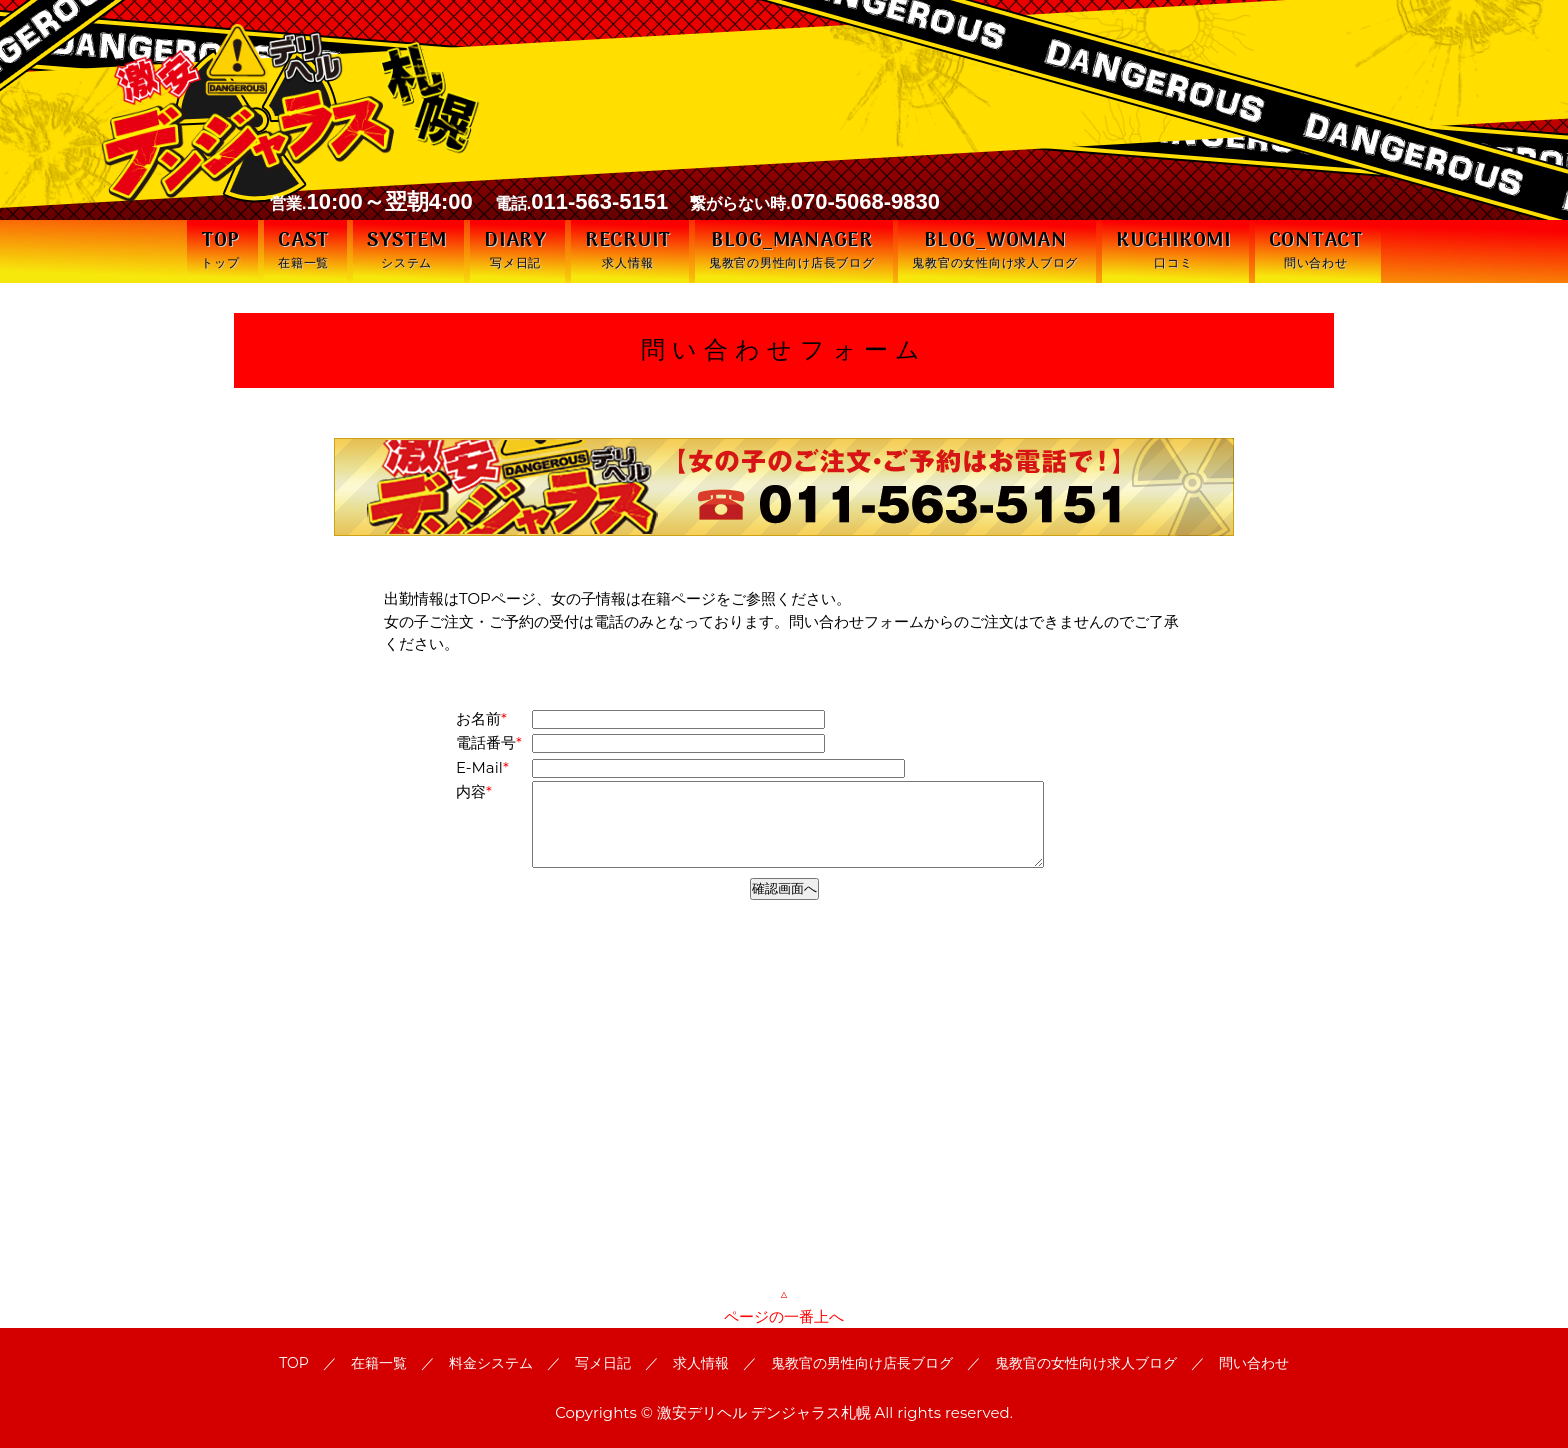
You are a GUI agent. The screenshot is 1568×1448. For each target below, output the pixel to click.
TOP (294, 1363)
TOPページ (497, 598)
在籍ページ (678, 598)
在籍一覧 (379, 1363)
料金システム (491, 1363)
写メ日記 (603, 1363)
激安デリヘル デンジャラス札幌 (764, 1412)
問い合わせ (1254, 1363)
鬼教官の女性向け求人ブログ (1086, 1363)
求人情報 (701, 1363)
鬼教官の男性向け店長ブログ (862, 1363)
